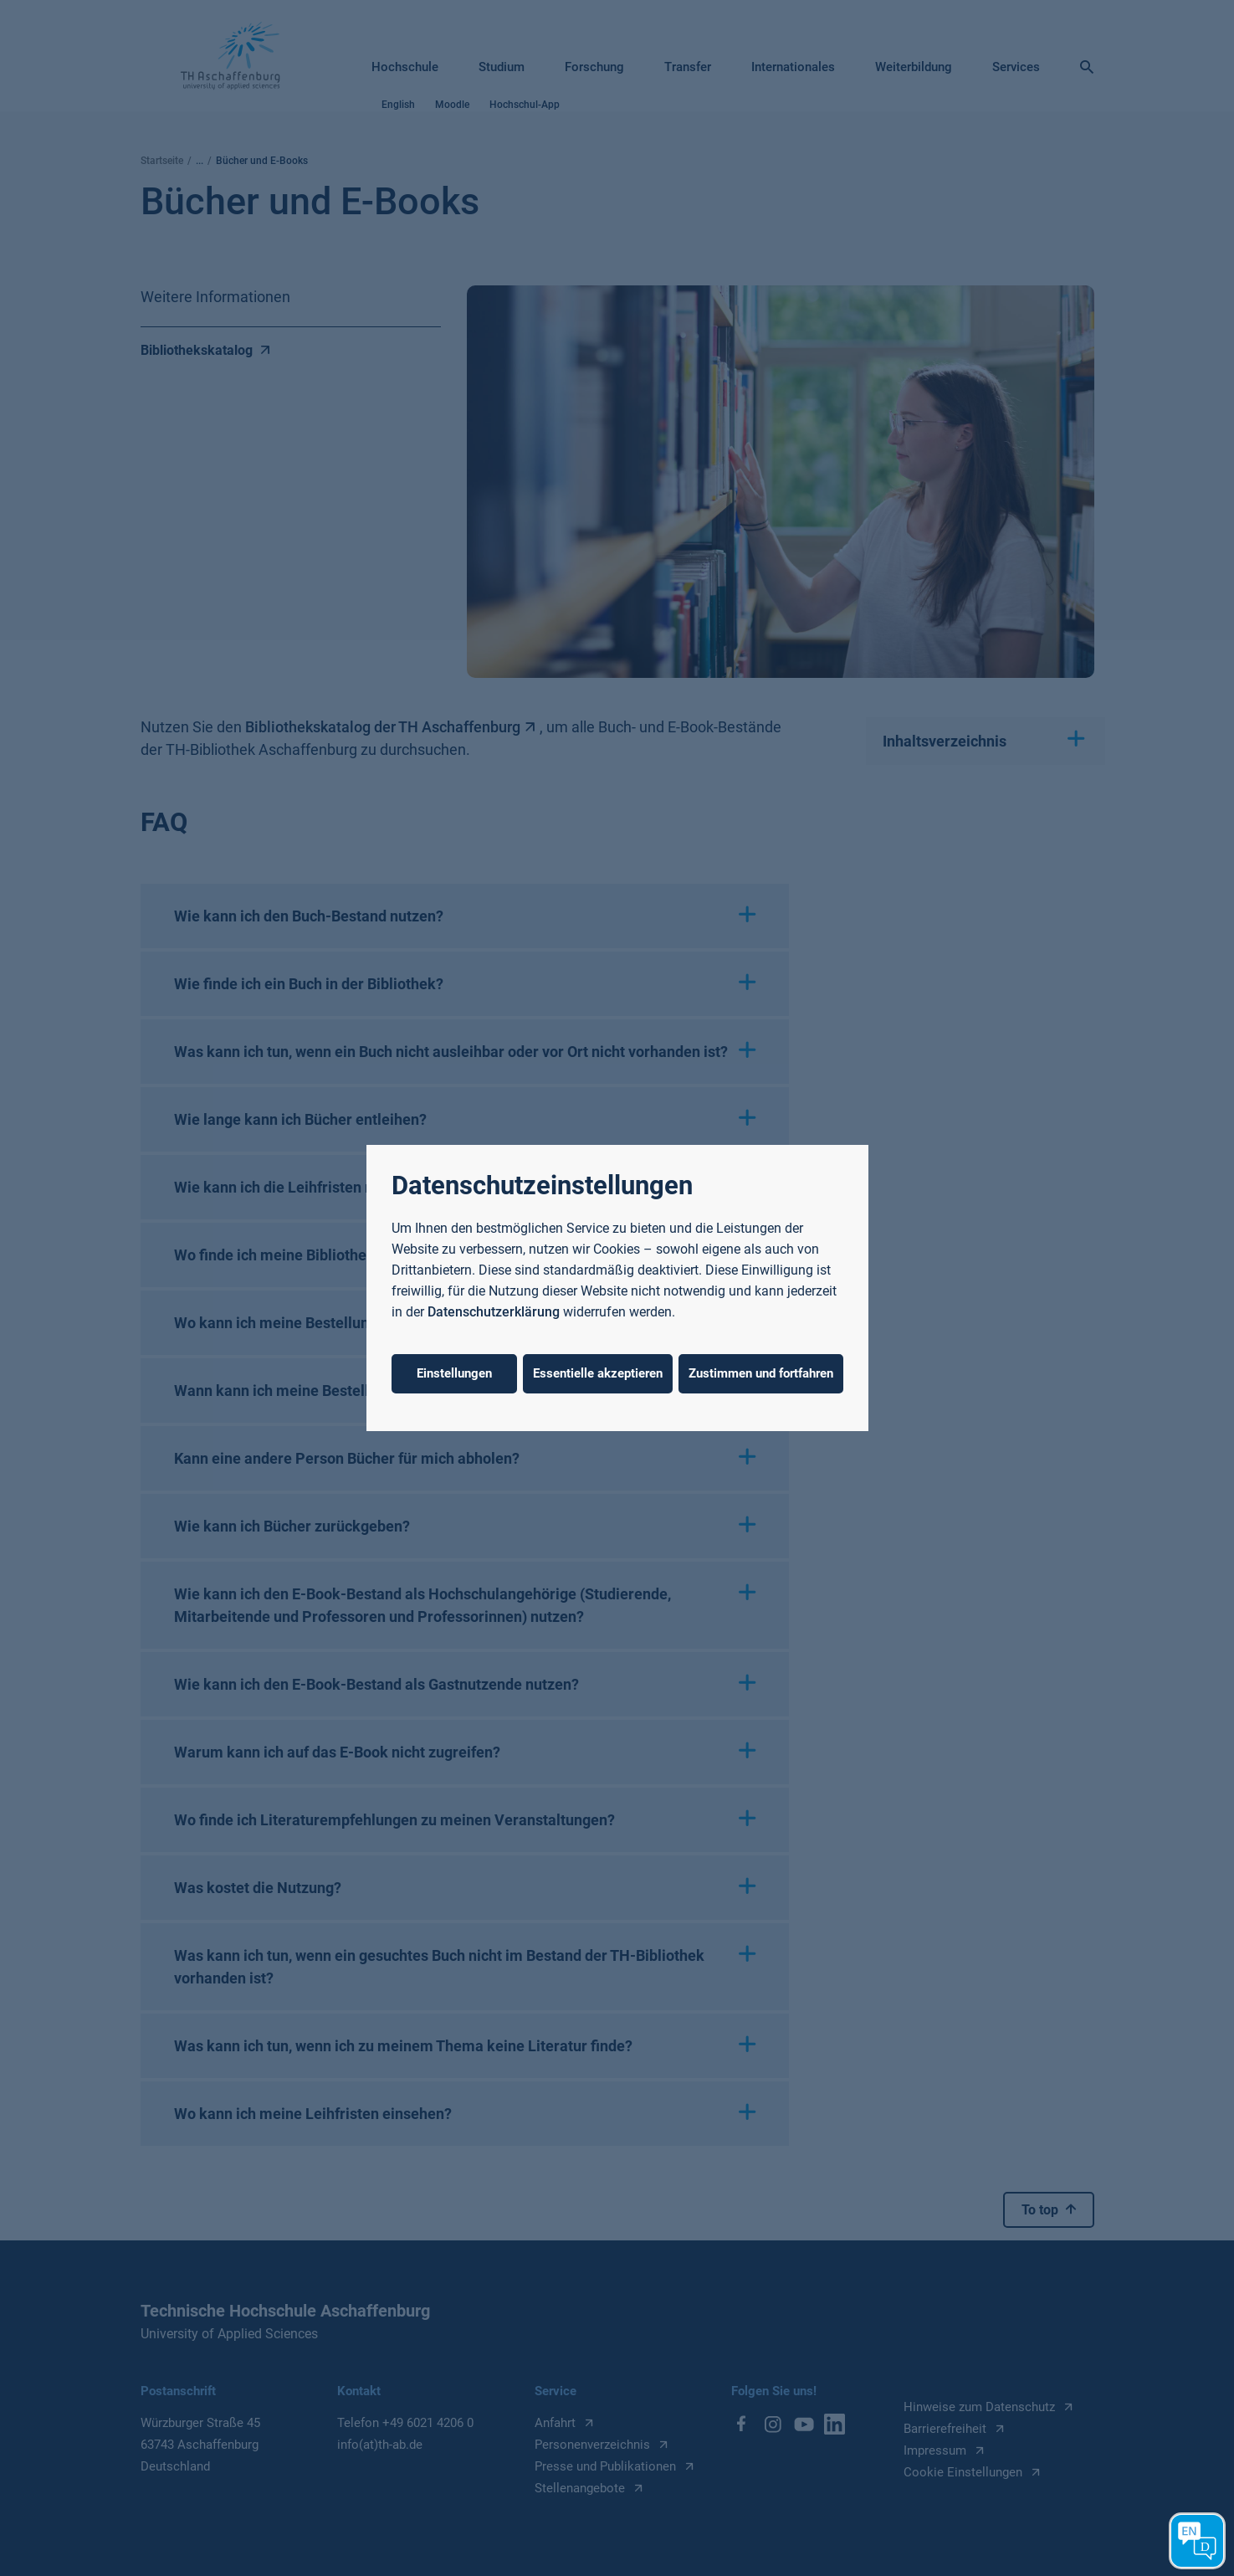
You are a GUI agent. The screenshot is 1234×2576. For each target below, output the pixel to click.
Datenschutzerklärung (494, 1312)
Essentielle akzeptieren (598, 1373)
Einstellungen (454, 1373)
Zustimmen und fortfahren (761, 1373)
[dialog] (617, 1288)
